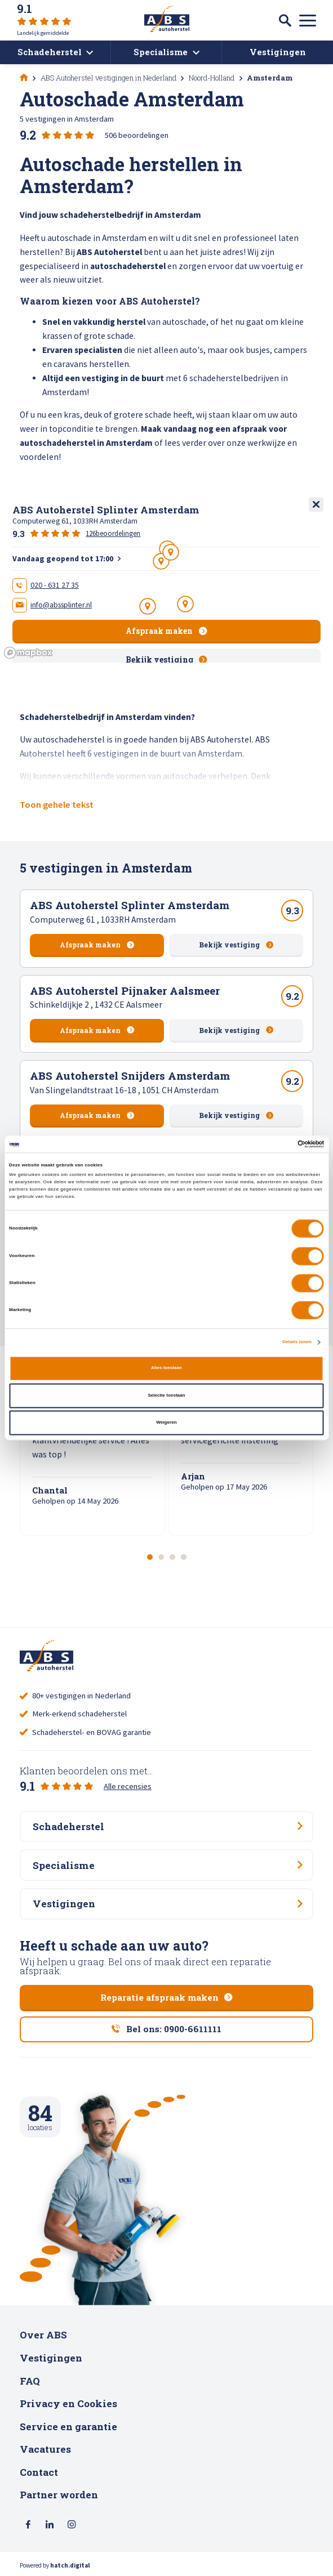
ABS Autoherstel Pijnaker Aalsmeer (125, 990)
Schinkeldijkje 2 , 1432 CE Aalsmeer (96, 1004)
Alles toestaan (166, 1368)
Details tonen (297, 1342)
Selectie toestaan (166, 1395)
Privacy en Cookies (68, 2403)
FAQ (30, 2380)
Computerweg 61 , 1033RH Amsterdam (103, 919)
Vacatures (45, 2449)
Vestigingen (51, 2357)
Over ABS (43, 2334)
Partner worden (59, 2494)
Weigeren (166, 1422)
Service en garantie (68, 2426)
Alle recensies (128, 1786)
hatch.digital (70, 2565)
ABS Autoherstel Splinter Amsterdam (129, 905)
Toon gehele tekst (57, 804)
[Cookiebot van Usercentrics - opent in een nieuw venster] (274, 1144)
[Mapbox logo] (28, 652)
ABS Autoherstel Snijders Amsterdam (130, 1075)
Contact (39, 2472)
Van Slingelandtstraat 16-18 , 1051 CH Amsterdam (124, 1090)
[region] (166, 578)
